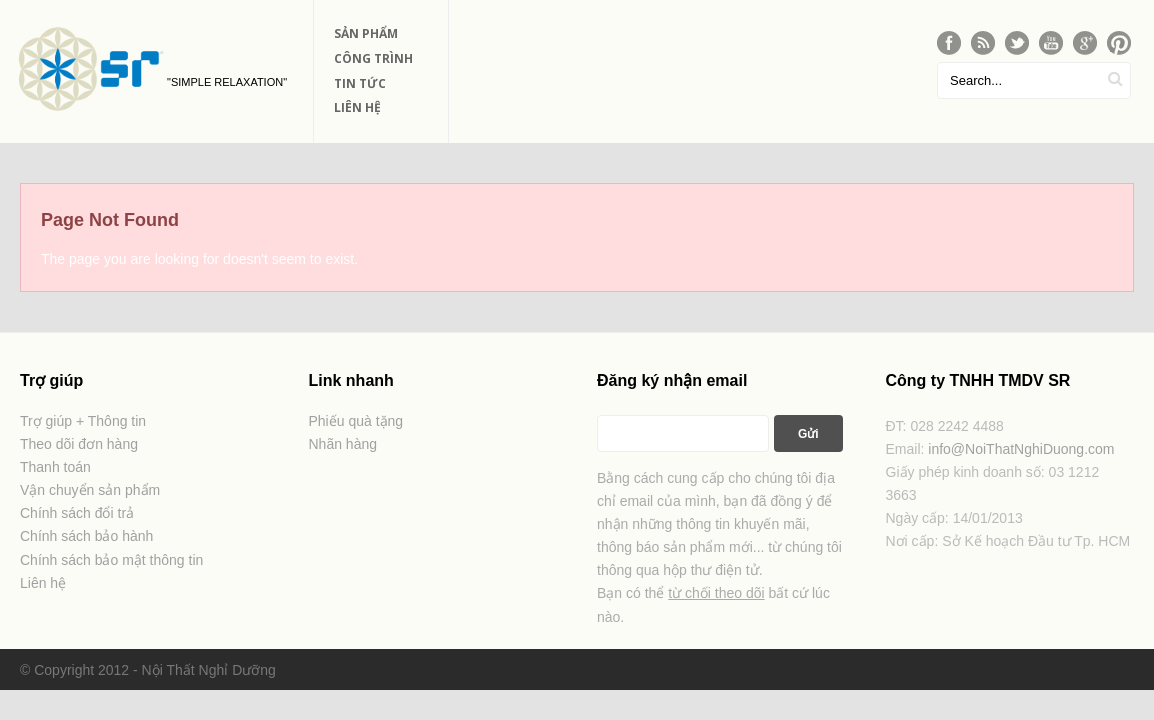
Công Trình (373, 58)
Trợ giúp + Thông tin (83, 421)
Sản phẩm (366, 33)
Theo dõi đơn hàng (79, 444)
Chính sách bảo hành (86, 536)
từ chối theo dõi (716, 593)
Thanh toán (55, 467)
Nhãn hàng (343, 444)
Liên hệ (43, 583)
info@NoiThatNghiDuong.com (1021, 449)
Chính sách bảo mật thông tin (111, 560)
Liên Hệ (357, 107)
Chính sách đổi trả (77, 513)
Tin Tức (360, 83)
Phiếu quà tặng (356, 421)
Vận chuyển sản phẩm (90, 490)
